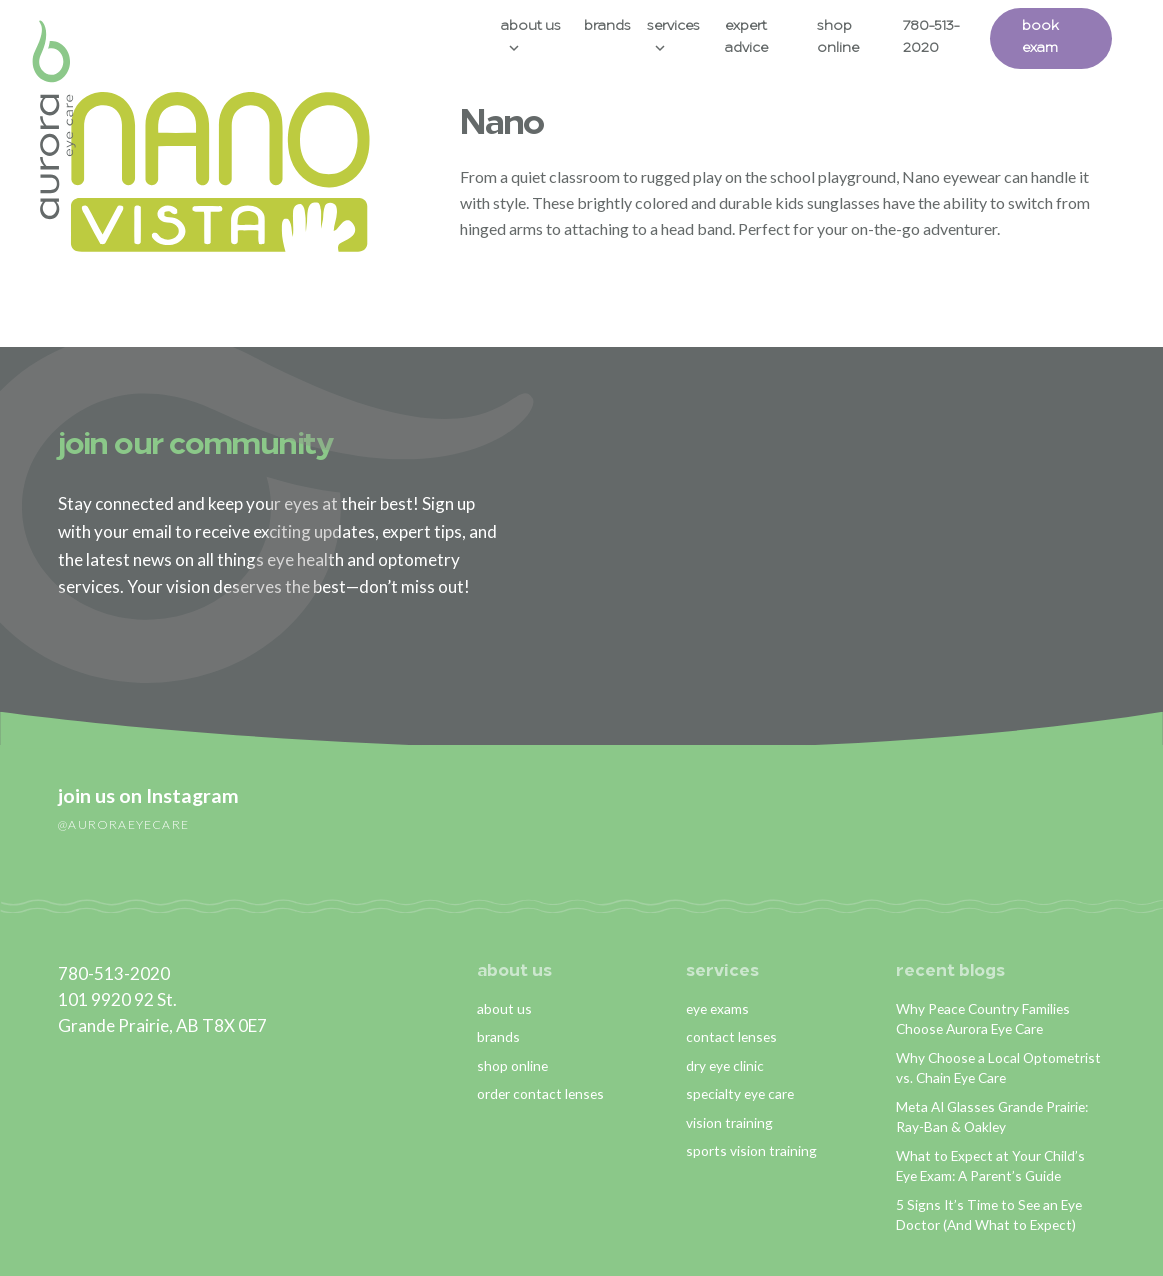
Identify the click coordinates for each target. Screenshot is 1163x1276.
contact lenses (731, 1036)
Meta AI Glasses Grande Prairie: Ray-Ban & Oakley (992, 1116)
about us (514, 971)
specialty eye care (740, 1093)
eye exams (717, 1007)
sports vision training (751, 1150)
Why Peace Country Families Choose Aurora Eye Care (983, 1018)
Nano (501, 125)
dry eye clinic (725, 1064)
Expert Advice (757, 37)
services (722, 971)
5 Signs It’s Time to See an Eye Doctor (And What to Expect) (989, 1215)
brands (498, 1036)
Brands (617, 26)
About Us (539, 26)
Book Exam (1058, 37)
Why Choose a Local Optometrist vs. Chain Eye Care (998, 1067)
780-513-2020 (946, 37)
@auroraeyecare (123, 823)
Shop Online (852, 37)
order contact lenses (540, 1093)
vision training (729, 1121)
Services (683, 26)
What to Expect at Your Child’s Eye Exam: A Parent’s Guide (990, 1166)
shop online (512, 1064)
